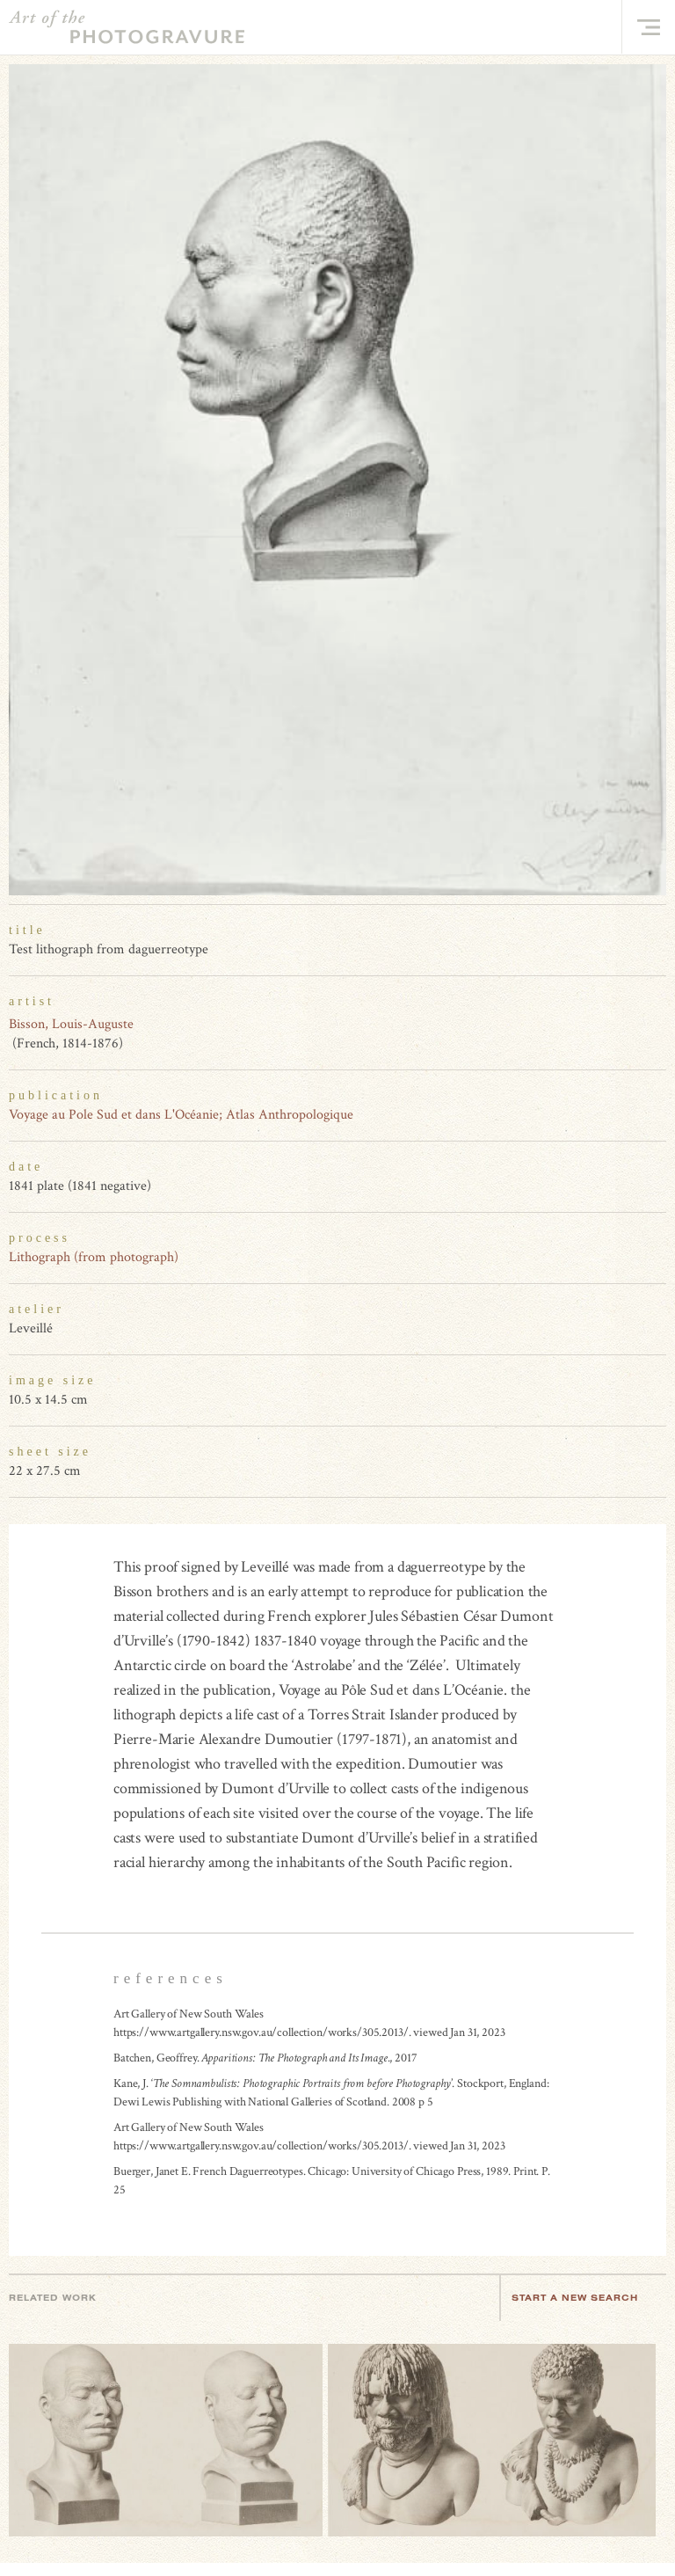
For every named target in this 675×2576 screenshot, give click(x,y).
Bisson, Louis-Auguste (71, 1024)
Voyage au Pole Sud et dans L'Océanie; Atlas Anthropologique (181, 1115)
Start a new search (584, 2297)
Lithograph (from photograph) (93, 1257)
